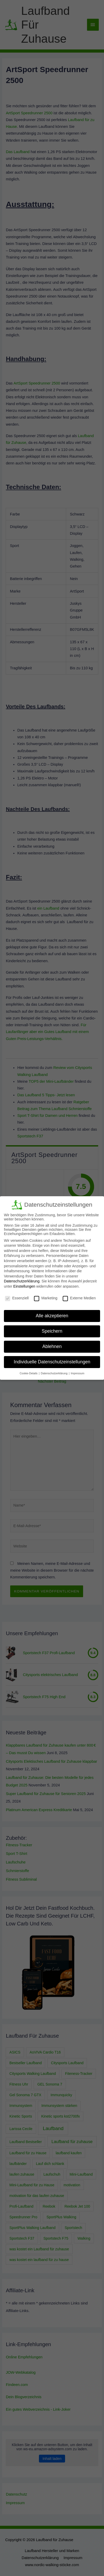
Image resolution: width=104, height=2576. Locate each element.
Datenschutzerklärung (21, 1281)
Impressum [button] (77, 1373)
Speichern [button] (52, 1331)
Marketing (45, 1298)
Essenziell (17, 1298)
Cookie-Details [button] (29, 1373)
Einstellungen (24, 1286)
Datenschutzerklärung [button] (54, 1373)
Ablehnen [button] (52, 1346)
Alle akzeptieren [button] (52, 1315)
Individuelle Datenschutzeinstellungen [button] (52, 1361)
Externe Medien (79, 1298)
